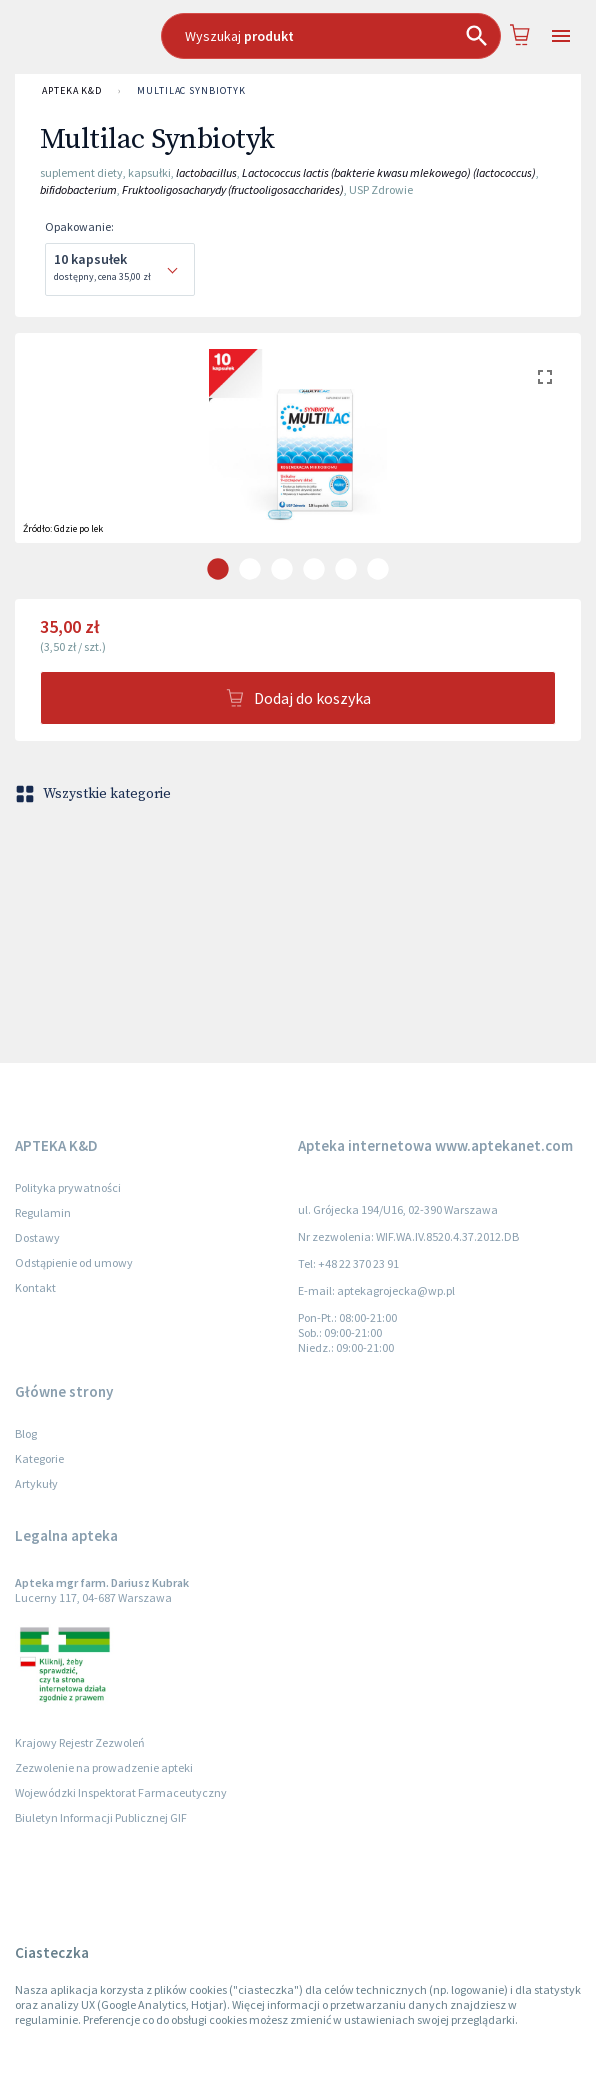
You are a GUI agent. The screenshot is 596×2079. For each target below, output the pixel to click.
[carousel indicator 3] (282, 569)
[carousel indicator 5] (346, 569)
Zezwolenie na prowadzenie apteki (104, 1767)
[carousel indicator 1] (218, 569)
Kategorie (39, 1458)
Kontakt (35, 1287)
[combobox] (331, 36)
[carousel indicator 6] (378, 569)
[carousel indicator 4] (314, 569)
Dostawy (37, 1237)
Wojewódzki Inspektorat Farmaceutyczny (121, 1792)
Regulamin (43, 1212)
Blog (26, 1433)
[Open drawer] (561, 36)
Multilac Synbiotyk (191, 91)
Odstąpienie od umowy (74, 1262)
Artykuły (36, 1483)
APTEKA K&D (72, 91)
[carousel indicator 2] (250, 569)
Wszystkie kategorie (95, 794)
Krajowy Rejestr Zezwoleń (80, 1742)
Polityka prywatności (68, 1187)
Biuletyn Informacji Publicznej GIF (101, 1817)
